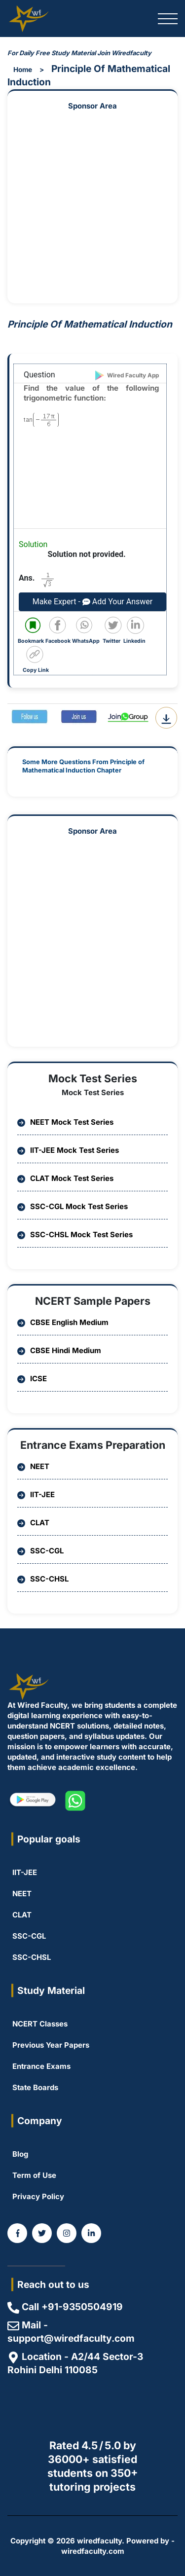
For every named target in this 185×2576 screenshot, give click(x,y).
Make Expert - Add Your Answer (92, 601)
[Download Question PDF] (166, 718)
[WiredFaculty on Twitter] (42, 2233)
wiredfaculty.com (92, 2551)
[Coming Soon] (91, 2233)
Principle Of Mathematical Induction (88, 75)
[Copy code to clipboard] (37, 660)
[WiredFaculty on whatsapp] (75, 1800)
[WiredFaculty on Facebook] (17, 2233)
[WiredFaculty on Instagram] (66, 2233)
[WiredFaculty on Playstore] (32, 1800)
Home (22, 70)
